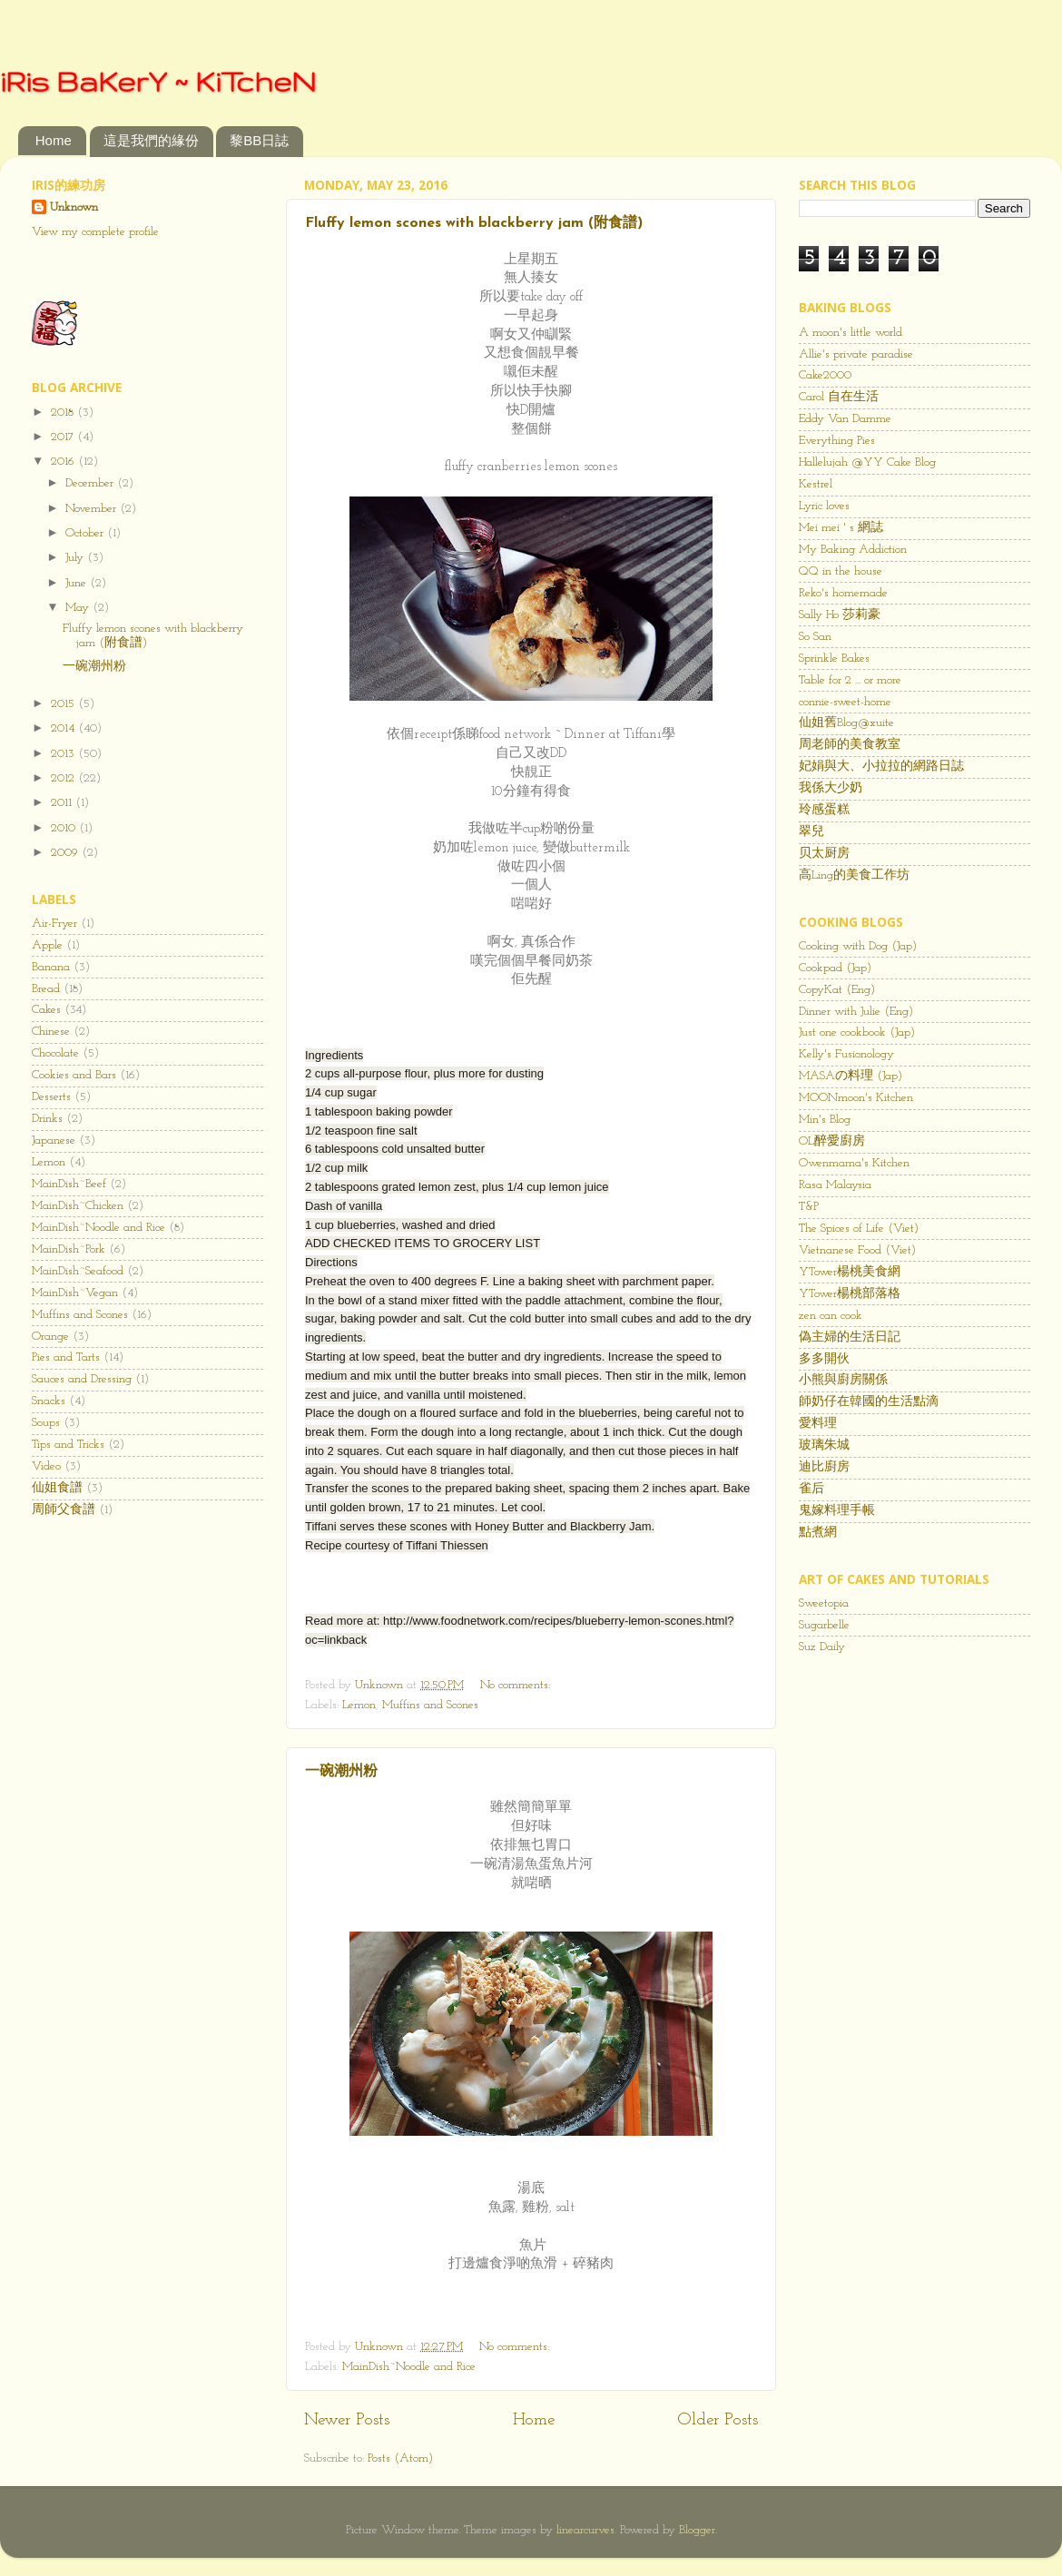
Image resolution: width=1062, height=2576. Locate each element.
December (91, 483)
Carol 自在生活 (839, 397)
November (92, 509)
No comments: (517, 1685)
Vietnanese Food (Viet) (857, 1250)
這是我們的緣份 (151, 140)
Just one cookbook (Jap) (857, 1032)
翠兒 (811, 832)
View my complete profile (95, 232)
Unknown (74, 207)
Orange (50, 1336)
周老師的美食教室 (849, 745)
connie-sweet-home (845, 702)
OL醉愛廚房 (832, 1141)
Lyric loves (824, 506)
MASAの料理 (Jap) (850, 1076)
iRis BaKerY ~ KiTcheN (158, 81)
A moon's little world (850, 333)
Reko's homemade (843, 593)
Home (53, 140)
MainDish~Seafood (77, 1271)
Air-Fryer (54, 923)
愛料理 (818, 1424)
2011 (63, 803)
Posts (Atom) (400, 2458)
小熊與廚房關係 (843, 1380)
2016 (64, 461)
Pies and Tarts (66, 1357)
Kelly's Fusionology (846, 1054)
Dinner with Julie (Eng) (856, 1012)
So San (815, 637)
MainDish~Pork (68, 1249)
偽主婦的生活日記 (849, 1337)
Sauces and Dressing (82, 1379)
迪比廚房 (824, 1467)
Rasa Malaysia (835, 1185)
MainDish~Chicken (77, 1206)
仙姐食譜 (57, 1488)
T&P (809, 1207)
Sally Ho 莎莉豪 (839, 615)
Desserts (51, 1097)
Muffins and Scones (430, 1705)
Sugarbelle (824, 1625)
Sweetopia (824, 1603)
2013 (64, 754)
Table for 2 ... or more (850, 680)
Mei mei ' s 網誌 (841, 528)
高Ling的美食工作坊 (854, 875)
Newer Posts (346, 2420)
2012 (64, 778)
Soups (46, 1423)
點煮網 (818, 1533)
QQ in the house (840, 571)
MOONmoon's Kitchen (856, 1098)
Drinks (47, 1119)
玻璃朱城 (824, 1445)
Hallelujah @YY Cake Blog (867, 462)
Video (46, 1466)
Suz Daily (822, 1647)
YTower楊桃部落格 (849, 1294)
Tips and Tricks (68, 1444)
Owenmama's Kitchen (854, 1163)
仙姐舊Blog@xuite (846, 723)
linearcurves (585, 2530)
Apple (47, 945)
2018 (64, 412)
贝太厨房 (824, 854)
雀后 (811, 1489)
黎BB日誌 (259, 140)
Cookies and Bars (74, 1075)
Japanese (53, 1140)
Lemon (359, 1705)
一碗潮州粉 (341, 1772)
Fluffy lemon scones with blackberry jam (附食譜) (474, 223)
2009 (66, 853)
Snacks (48, 1401)
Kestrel (815, 484)
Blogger (697, 2530)
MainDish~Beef (69, 1184)
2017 (64, 437)
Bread (46, 989)
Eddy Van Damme (845, 419)
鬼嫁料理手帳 (837, 1511)
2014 (64, 728)
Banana (51, 967)
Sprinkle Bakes (834, 658)
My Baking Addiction (853, 550)
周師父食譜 (63, 1510)
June (77, 583)
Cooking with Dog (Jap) (858, 946)
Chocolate (55, 1053)
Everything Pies (837, 441)
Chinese (51, 1031)
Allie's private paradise (856, 354)
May (79, 608)
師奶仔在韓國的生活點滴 (869, 1402)
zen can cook (830, 1316)
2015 (64, 704)
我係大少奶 (830, 788)
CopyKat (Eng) (837, 990)
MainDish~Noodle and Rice (409, 2367)
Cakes (46, 1010)
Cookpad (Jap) (835, 968)
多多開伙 (824, 1359)
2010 (65, 828)
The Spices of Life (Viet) (859, 1228)
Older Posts (717, 2420)
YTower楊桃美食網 (849, 1272)
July (76, 558)
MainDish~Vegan (75, 1293)
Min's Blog (825, 1120)
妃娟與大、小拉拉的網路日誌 (881, 766)
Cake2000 (825, 375)
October (86, 533)
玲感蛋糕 (824, 810)
